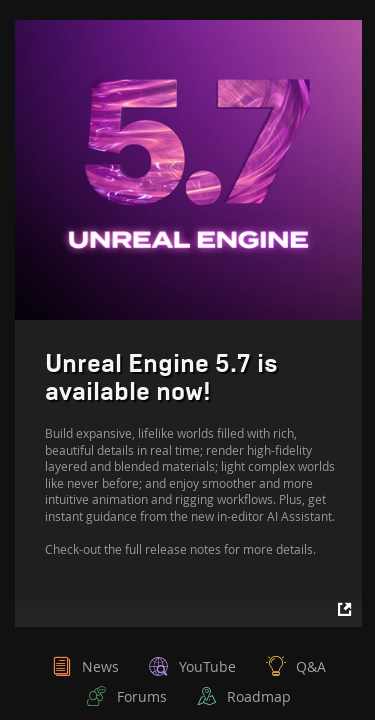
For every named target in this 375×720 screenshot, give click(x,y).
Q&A (311, 666)
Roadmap (259, 696)
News (100, 666)
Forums (142, 696)
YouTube (207, 666)
